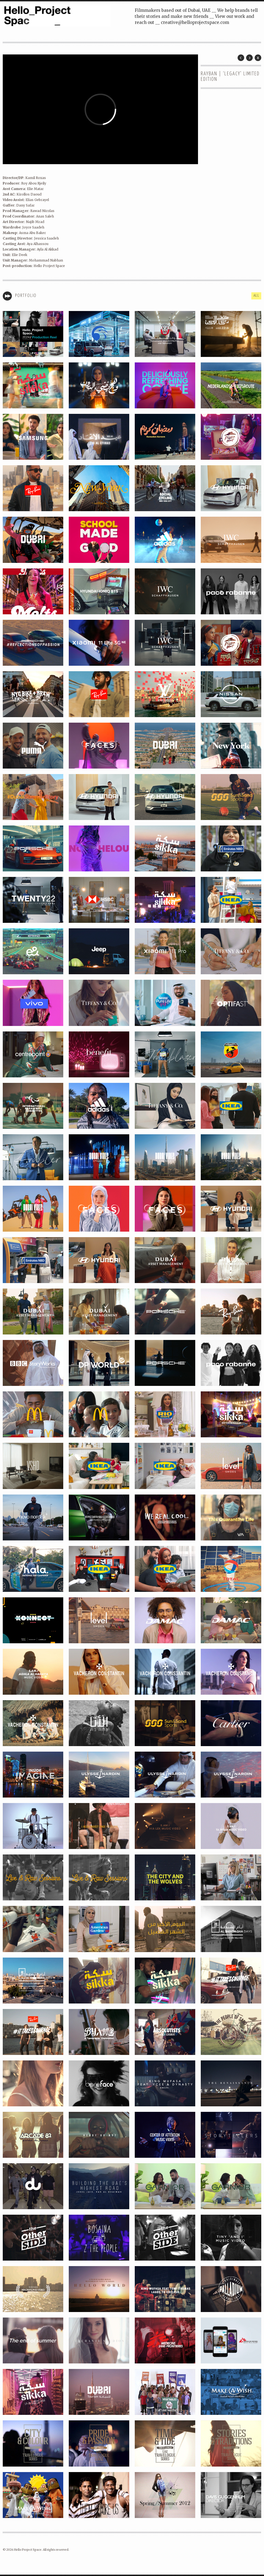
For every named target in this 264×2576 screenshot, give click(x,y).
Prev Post (241, 57)
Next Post (249, 57)
